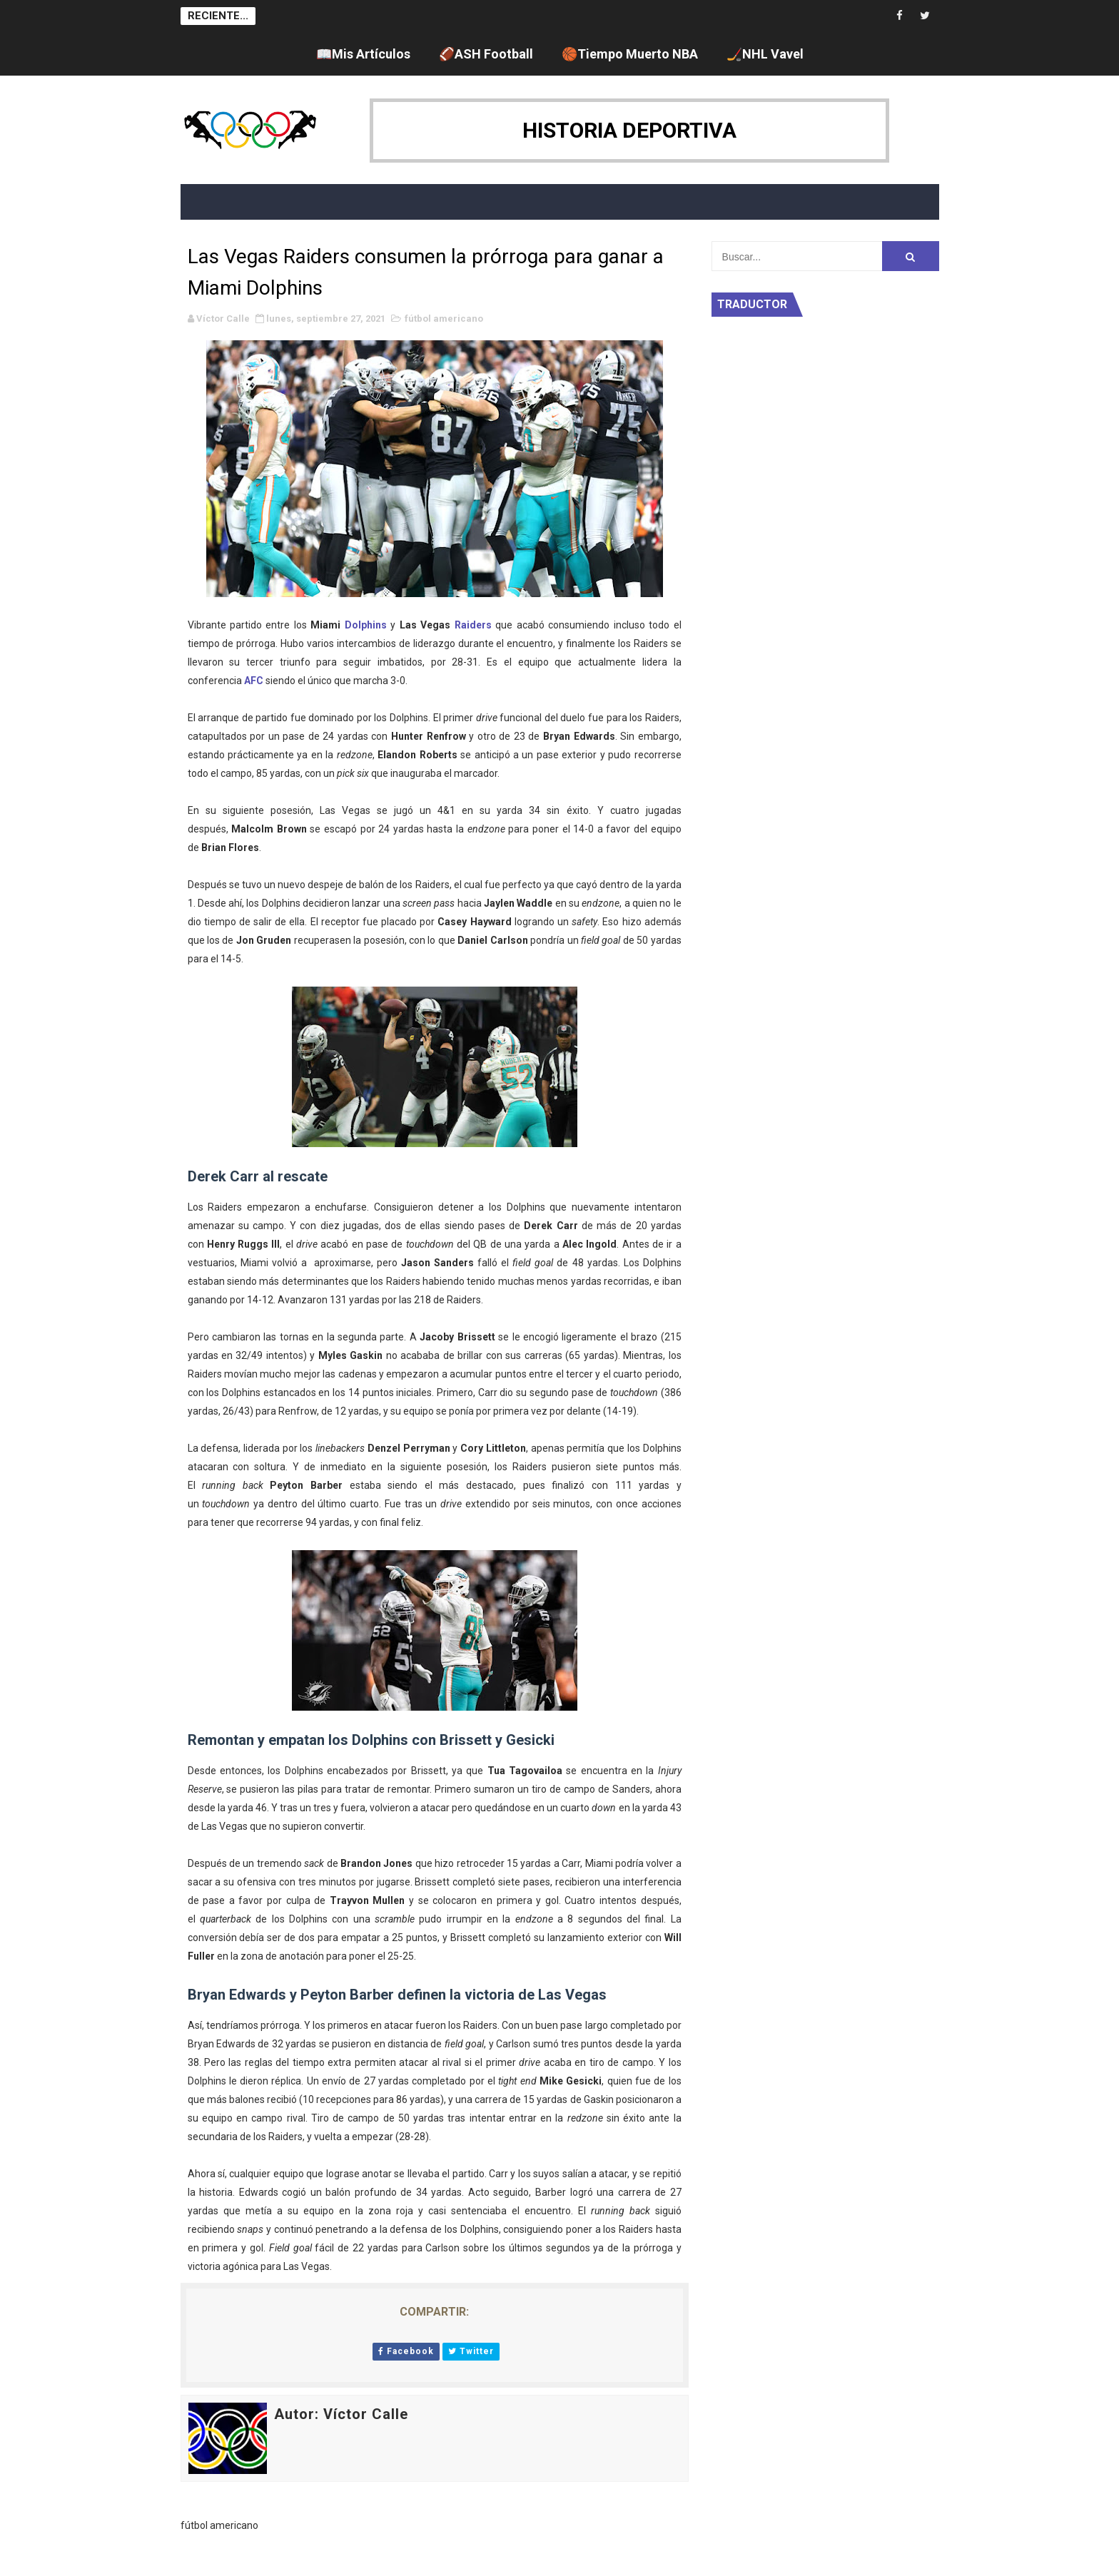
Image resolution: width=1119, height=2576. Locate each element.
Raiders (473, 625)
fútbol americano (444, 318)
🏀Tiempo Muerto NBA (630, 53)
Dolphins (366, 625)
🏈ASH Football (486, 53)
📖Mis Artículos (363, 53)
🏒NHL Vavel (765, 53)
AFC (253, 680)
